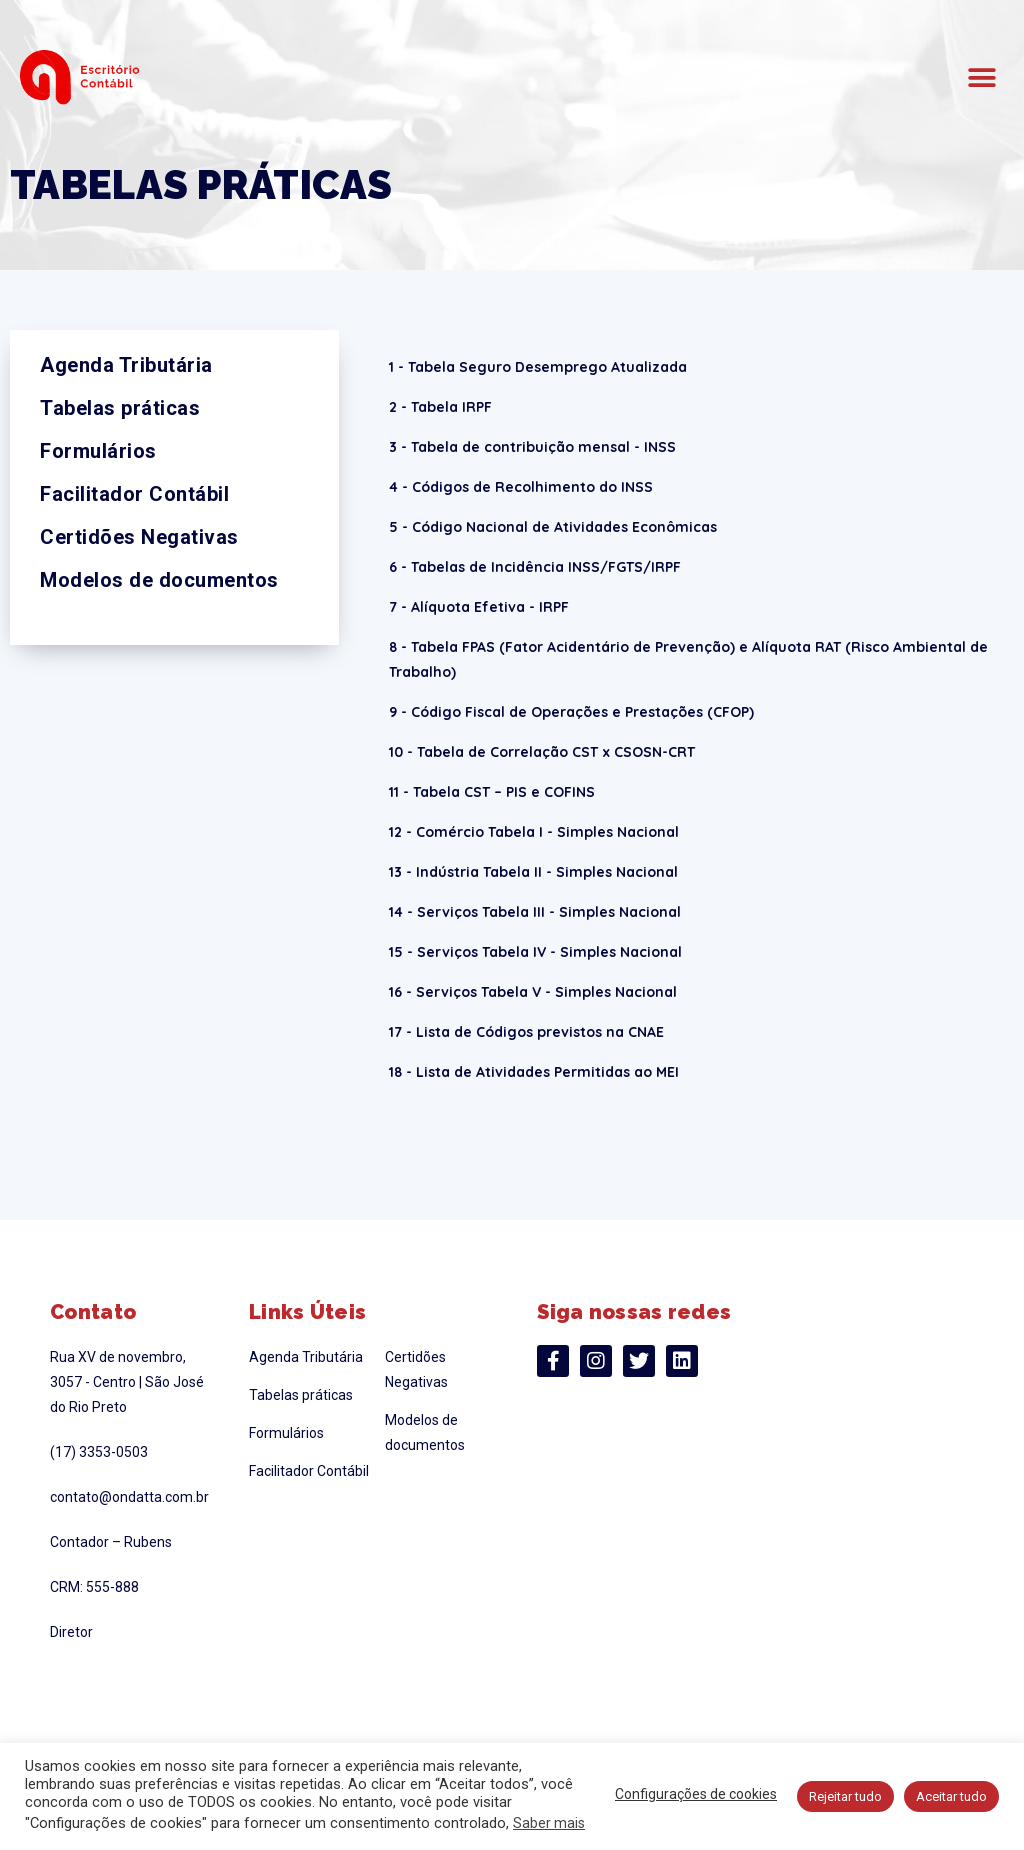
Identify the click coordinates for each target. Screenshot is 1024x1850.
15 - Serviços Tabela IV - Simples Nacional (535, 952)
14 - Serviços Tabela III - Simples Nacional (535, 912)
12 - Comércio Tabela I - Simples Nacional (534, 832)
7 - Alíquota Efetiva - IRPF (479, 607)
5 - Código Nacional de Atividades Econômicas (553, 527)
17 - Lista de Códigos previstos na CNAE (526, 1032)
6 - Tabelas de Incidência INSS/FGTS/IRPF (535, 567)
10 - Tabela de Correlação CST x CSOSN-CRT (542, 752)
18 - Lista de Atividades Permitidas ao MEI (534, 1072)
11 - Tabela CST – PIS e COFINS (492, 792)
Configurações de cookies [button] (696, 1794)
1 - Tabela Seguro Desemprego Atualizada (538, 367)
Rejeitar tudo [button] (845, 1796)
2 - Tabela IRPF (440, 407)
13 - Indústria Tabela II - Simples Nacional (533, 872)
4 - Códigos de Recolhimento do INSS (521, 487)
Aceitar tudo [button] (951, 1796)
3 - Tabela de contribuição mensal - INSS (532, 447)
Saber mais (549, 1823)
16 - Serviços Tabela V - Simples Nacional (533, 992)
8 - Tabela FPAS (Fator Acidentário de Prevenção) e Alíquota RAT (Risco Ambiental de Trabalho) (688, 659)
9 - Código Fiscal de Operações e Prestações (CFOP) (571, 712)
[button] (981, 77)
